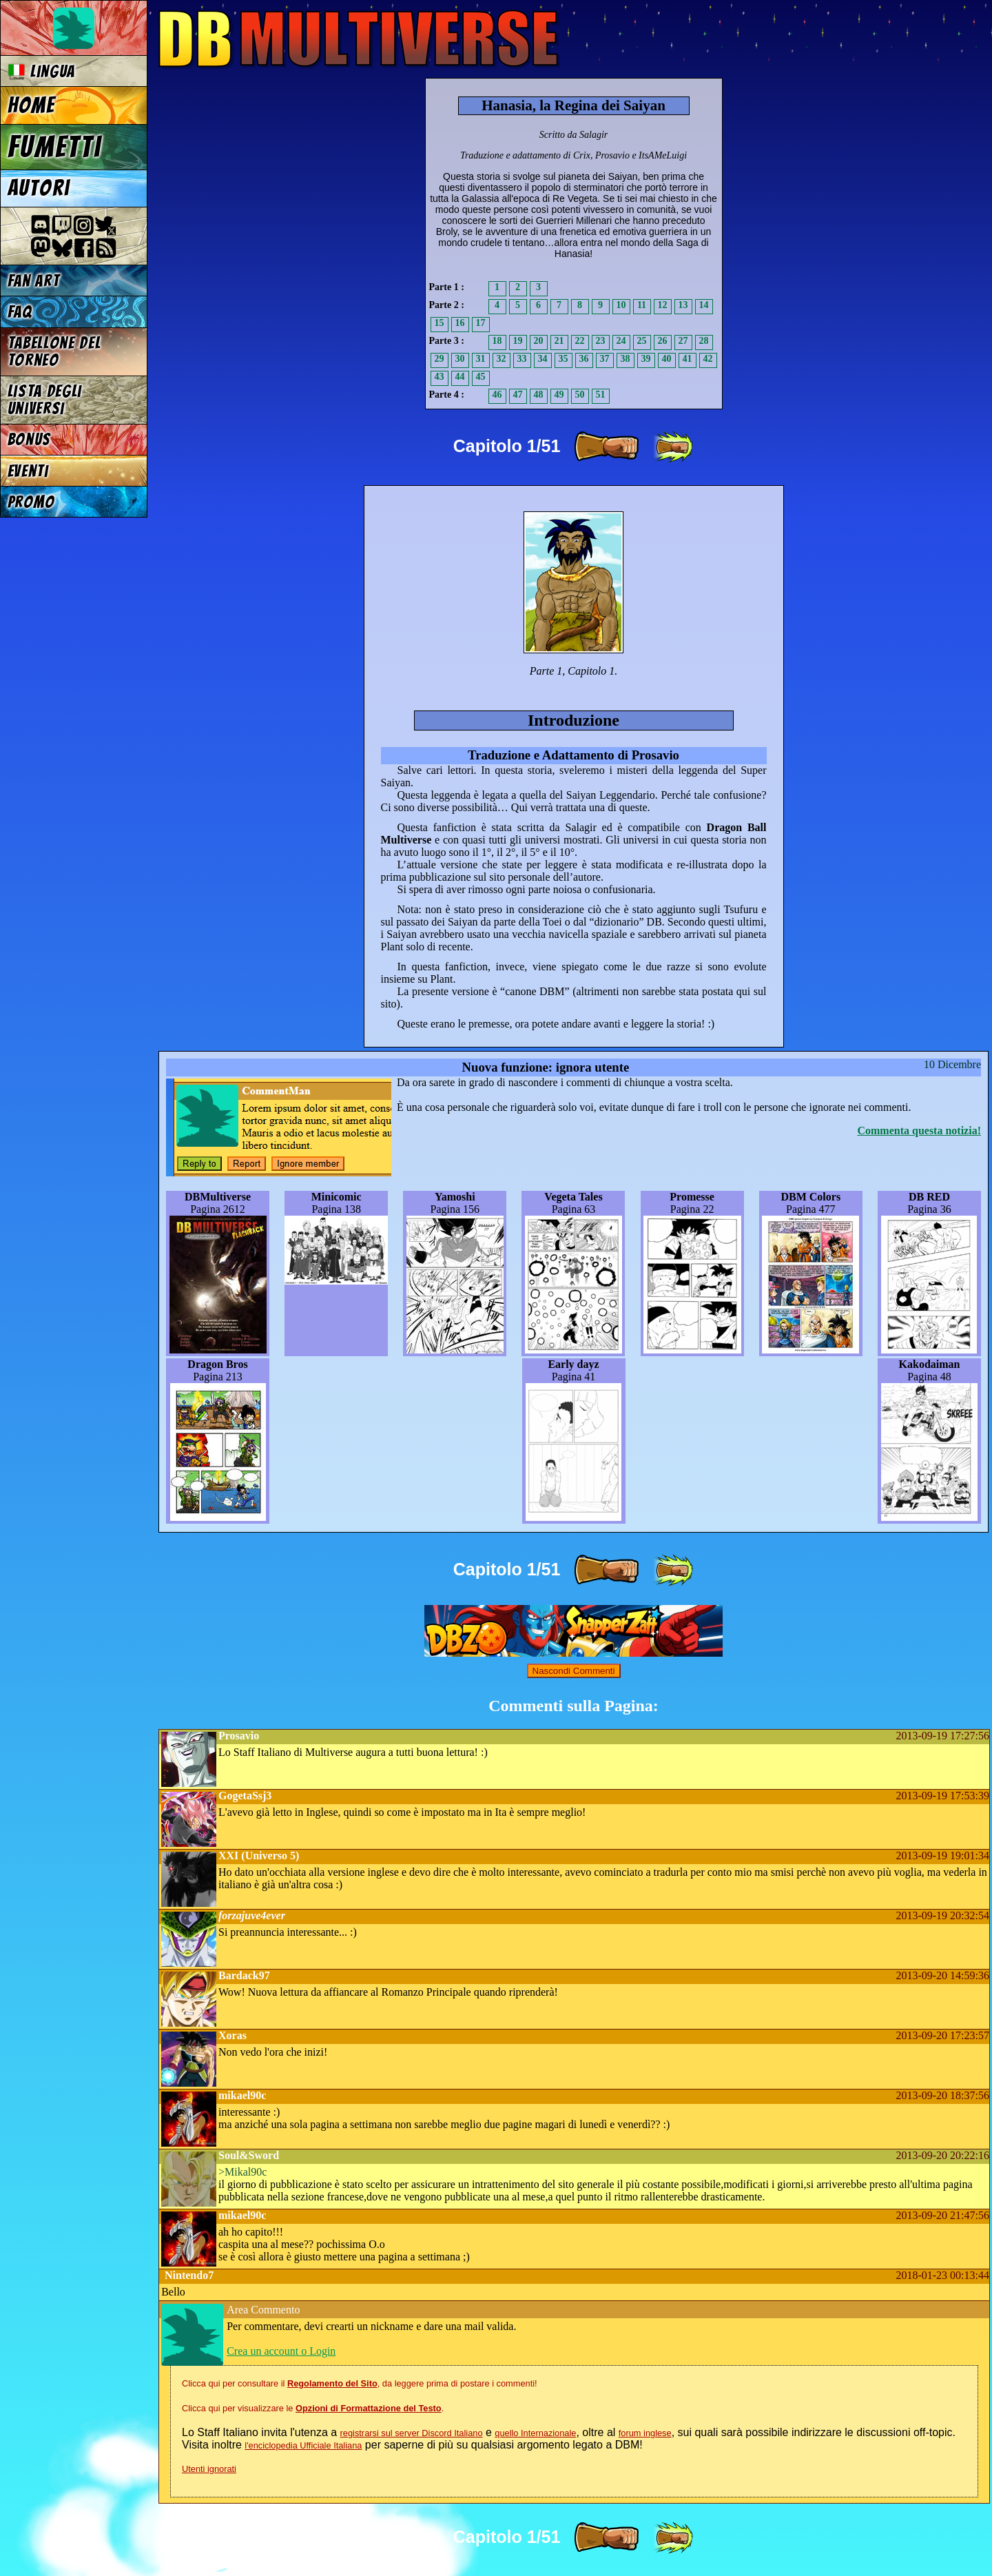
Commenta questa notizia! (919, 1130)
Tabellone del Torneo (54, 351)
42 (708, 359)
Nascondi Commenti (574, 1671)
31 (481, 359)
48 (539, 394)
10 (621, 305)
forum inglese (645, 2433)
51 (601, 394)
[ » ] (606, 447)
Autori (39, 188)
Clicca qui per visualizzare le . (313, 2408)
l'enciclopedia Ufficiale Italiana (303, 2445)
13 (683, 305)
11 (641, 305)
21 (559, 341)
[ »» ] (673, 447)
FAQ (20, 311)
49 (559, 394)
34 (543, 359)
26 (663, 341)
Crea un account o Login (281, 2351)
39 (646, 359)
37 (605, 359)
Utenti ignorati (209, 2469)
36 (584, 359)
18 (497, 341)
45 (481, 376)
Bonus (29, 439)
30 (460, 359)
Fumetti (55, 147)
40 (667, 359)
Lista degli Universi (45, 399)
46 (497, 394)
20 (539, 341)
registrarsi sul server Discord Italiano (411, 2433)
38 (625, 359)
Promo (31, 502)
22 (580, 341)
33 (522, 359)
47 (518, 394)
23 (601, 341)
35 (563, 359)
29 (439, 359)
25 (642, 341)
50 (580, 394)
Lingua (42, 71)
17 (481, 323)
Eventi (28, 471)
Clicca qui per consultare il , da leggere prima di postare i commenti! (359, 2383)
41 (687, 359)
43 (439, 376)
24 (621, 341)
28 (704, 341)
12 (663, 305)
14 (704, 305)
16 (460, 323)
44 (460, 376)
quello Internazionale (535, 2433)
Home (32, 105)
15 (439, 323)
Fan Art (34, 280)
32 (501, 359)
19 (518, 341)
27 (683, 341)
